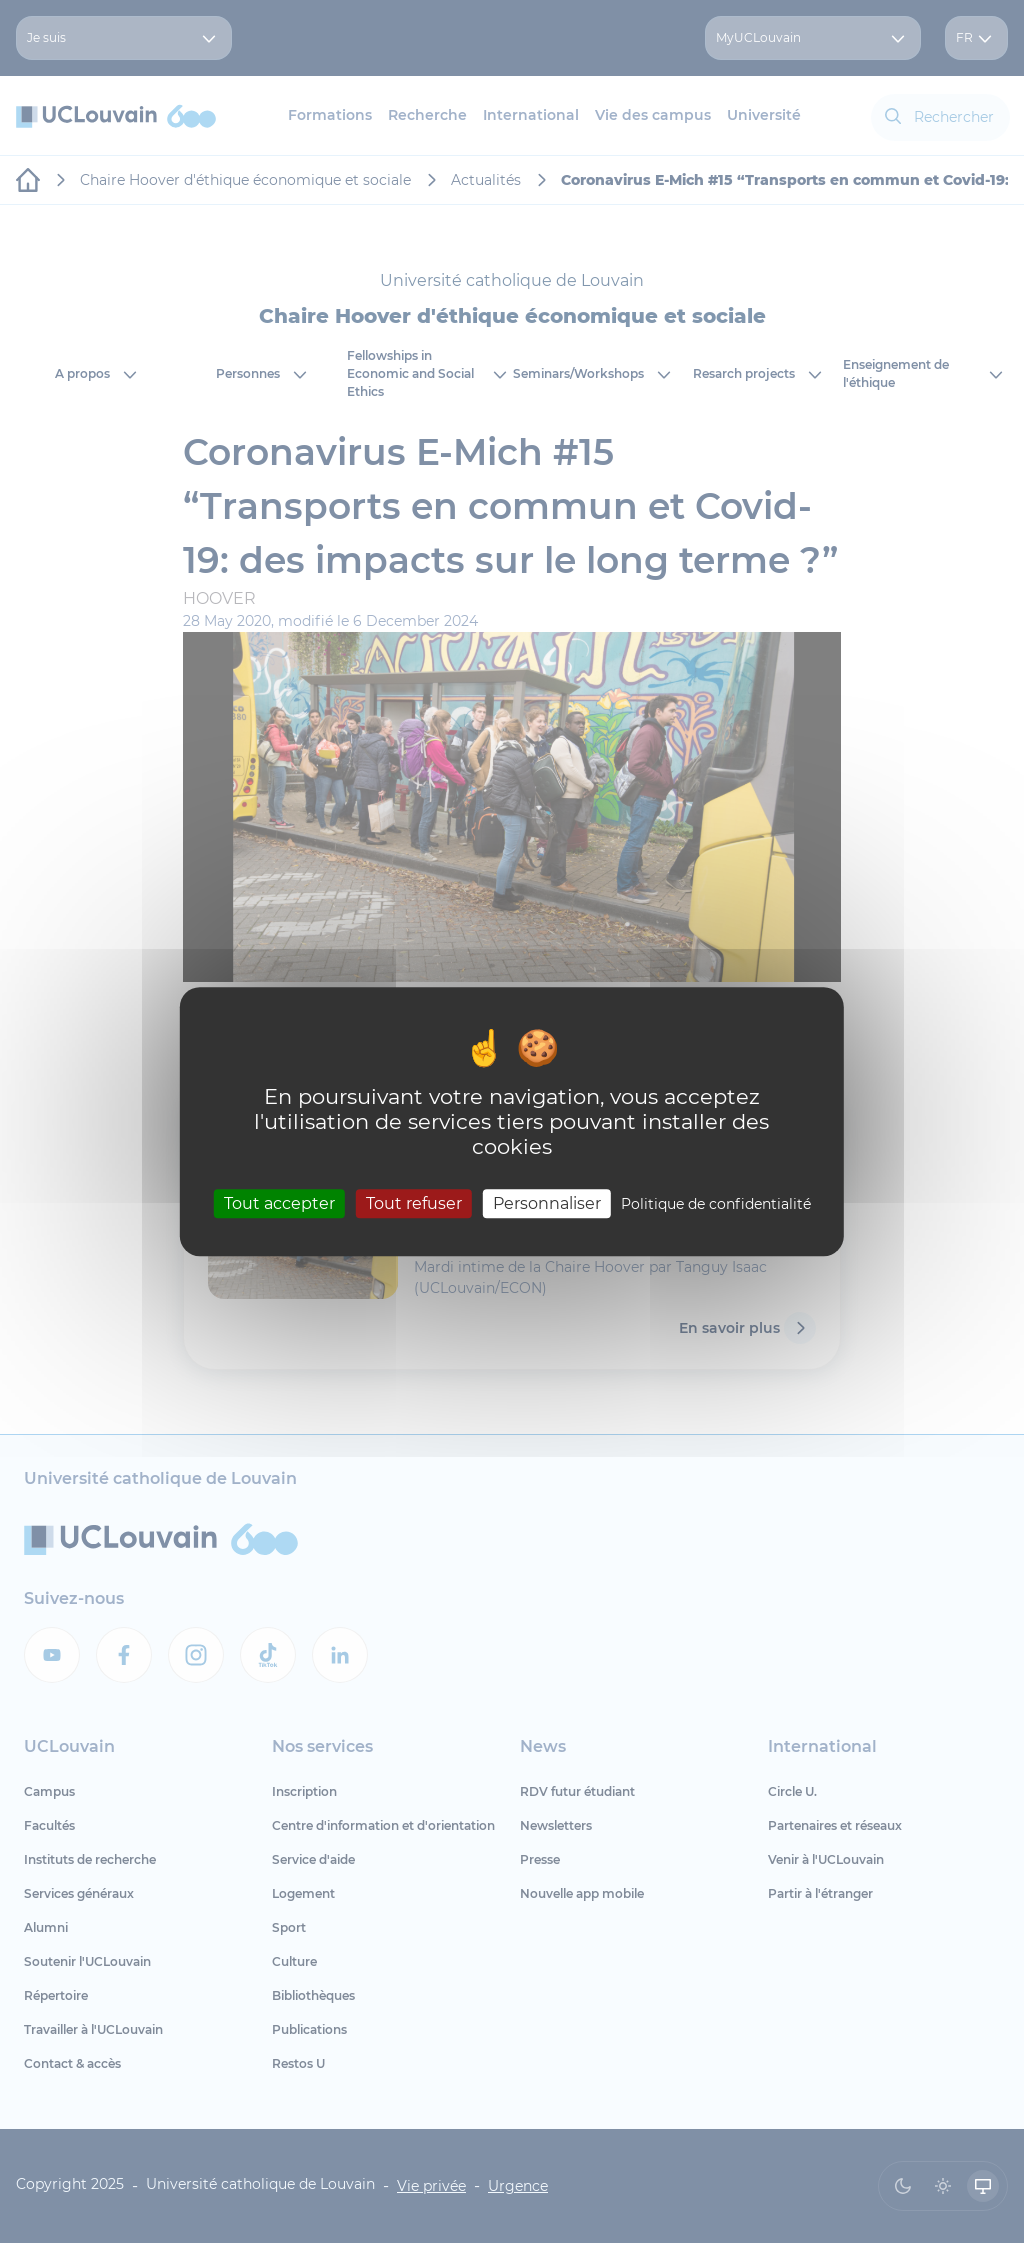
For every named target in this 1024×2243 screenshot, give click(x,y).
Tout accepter (279, 1203)
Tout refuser (414, 1203)
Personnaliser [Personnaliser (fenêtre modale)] (547, 1203)
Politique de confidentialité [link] (716, 1204)
